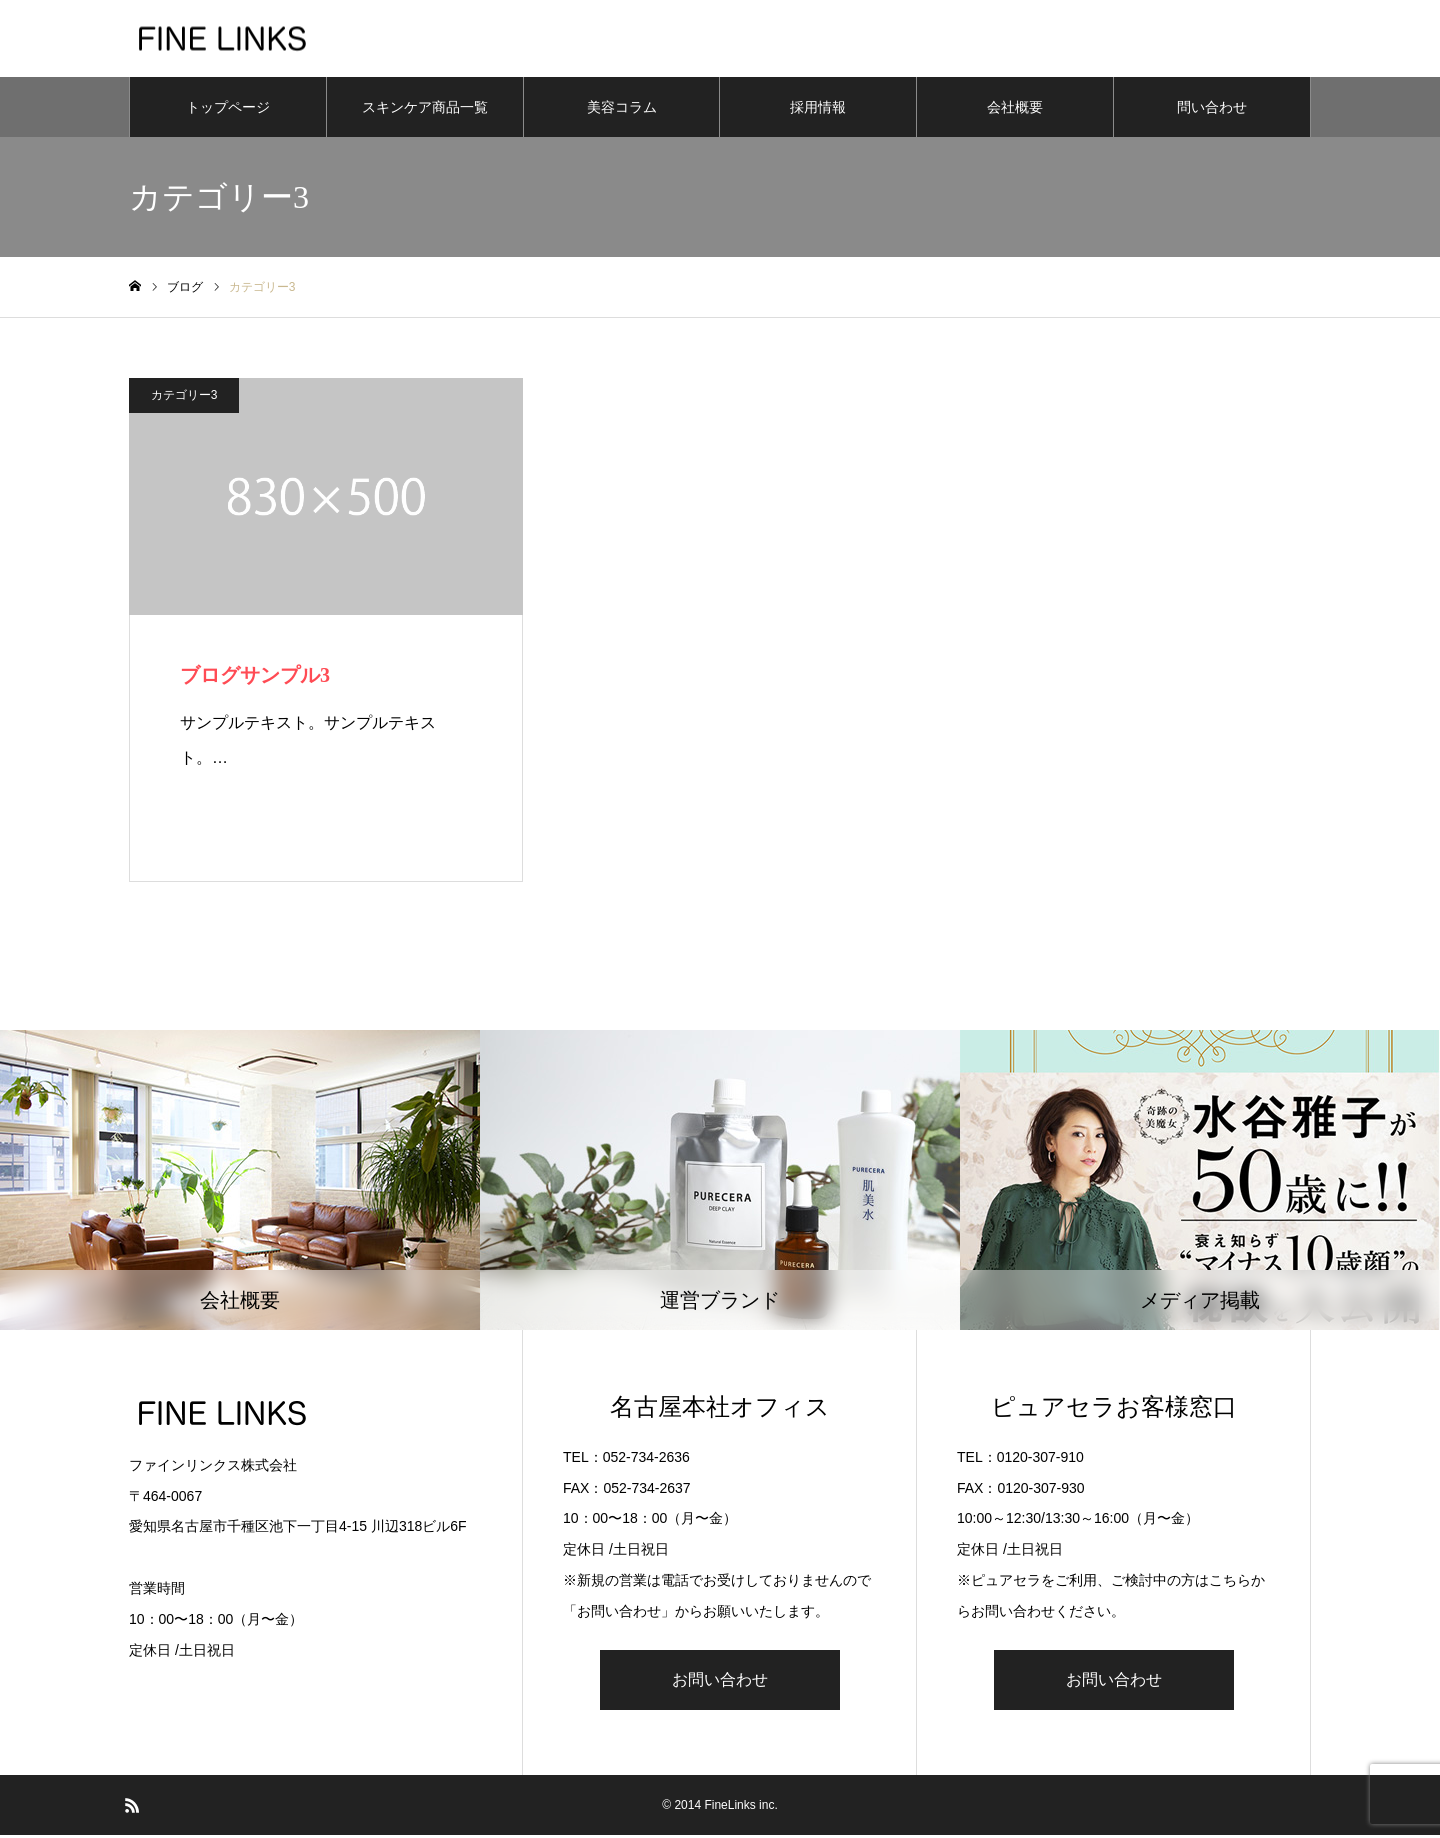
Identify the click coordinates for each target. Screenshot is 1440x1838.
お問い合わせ (720, 1682)
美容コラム (622, 110)
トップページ (228, 110)
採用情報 (818, 110)
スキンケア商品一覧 (425, 110)
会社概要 (1015, 110)
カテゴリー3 (184, 398)
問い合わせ (1212, 110)
